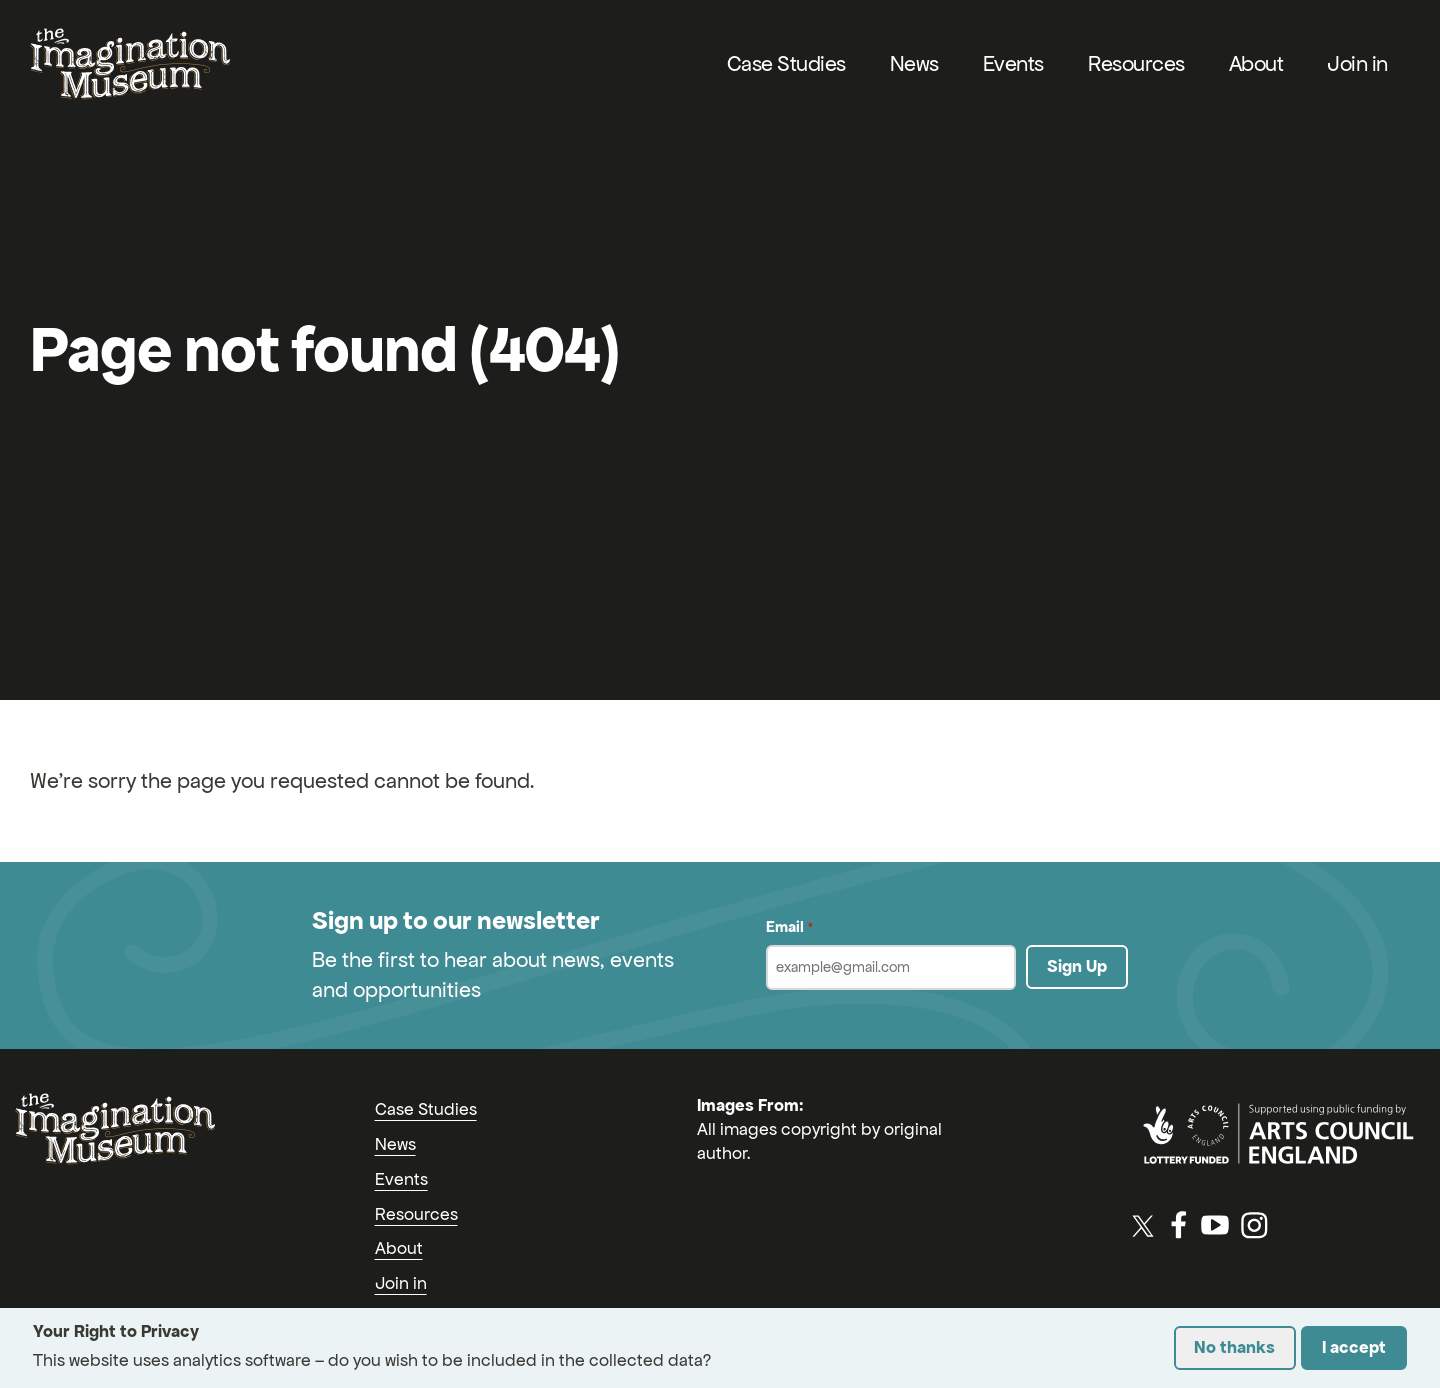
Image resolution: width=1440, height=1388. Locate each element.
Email (789, 927)
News (914, 63)
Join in (1357, 63)
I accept (1354, 1347)
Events (1013, 63)
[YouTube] (1215, 1225)
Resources (1136, 63)
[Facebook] (1179, 1225)
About (1256, 63)
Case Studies (786, 63)
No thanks (1234, 1347)
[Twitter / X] (1143, 1225)
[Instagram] (1254, 1225)
